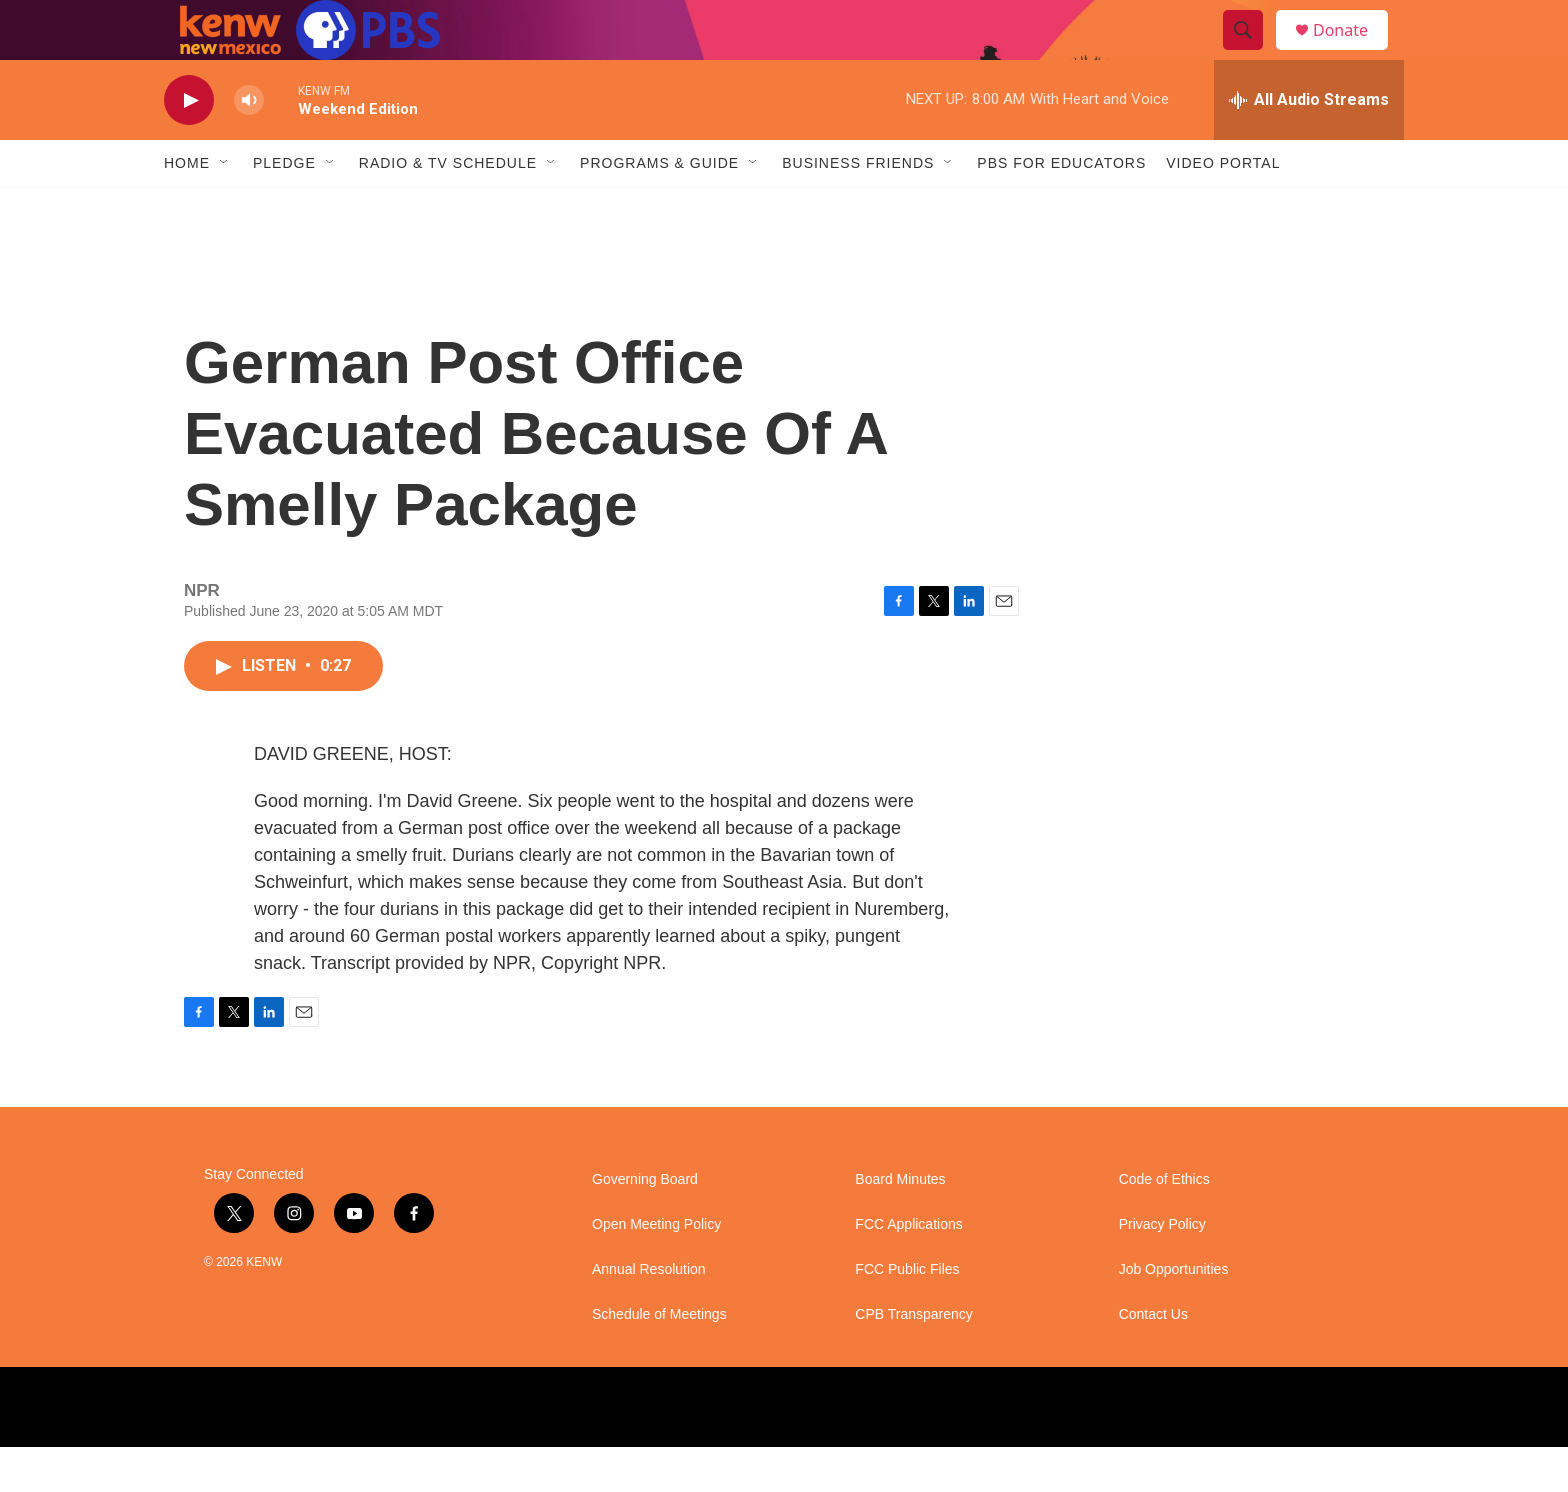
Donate (1353, 52)
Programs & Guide (659, 208)
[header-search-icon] (1252, 53)
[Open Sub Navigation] (225, 208)
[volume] (249, 145)
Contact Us (1153, 1359)
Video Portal (1223, 208)
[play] (189, 145)
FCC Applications (908, 1269)
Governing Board (645, 1224)
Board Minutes (900, 1224)
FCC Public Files (907, 1314)
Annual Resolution (649, 1314)
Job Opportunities (1174, 1314)
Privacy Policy (1162, 1269)
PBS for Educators (1061, 208)
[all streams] (1309, 145)
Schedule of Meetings (659, 1359)
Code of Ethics (1164, 1224)
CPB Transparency (914, 1359)
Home (187, 208)
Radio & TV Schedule (448, 208)
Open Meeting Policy (656, 1269)
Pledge (284, 208)
